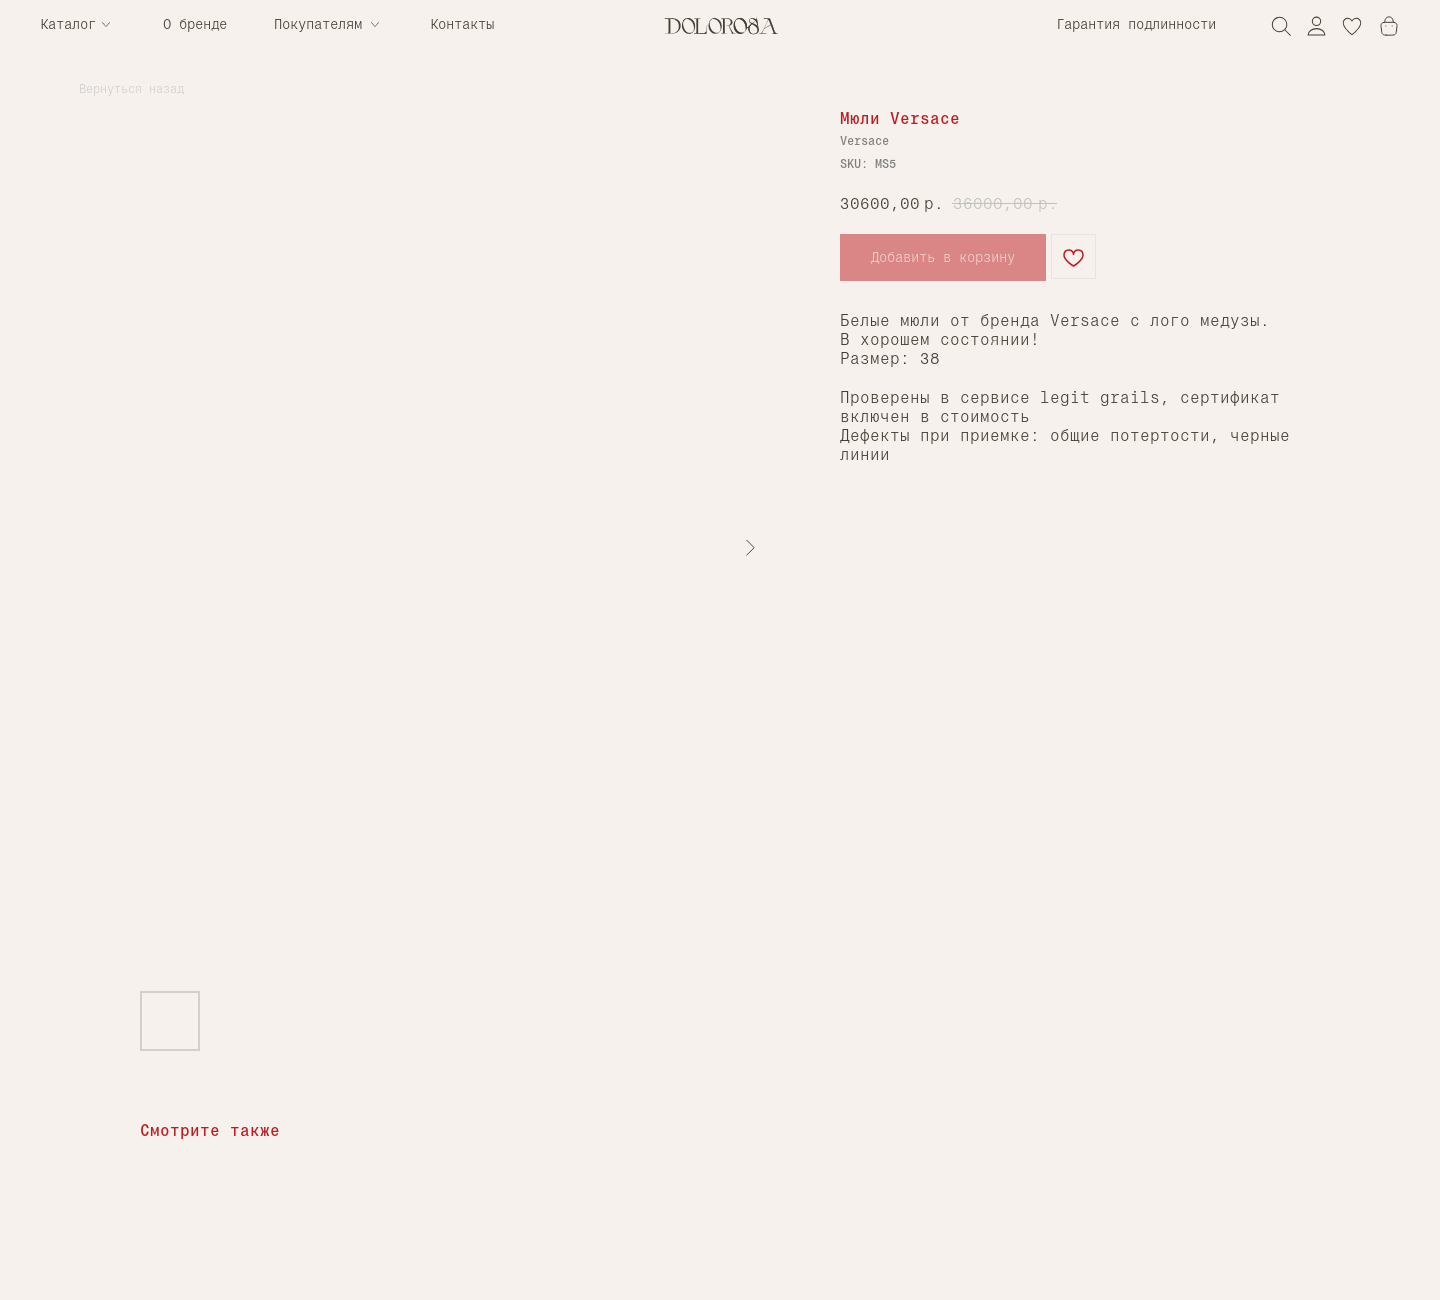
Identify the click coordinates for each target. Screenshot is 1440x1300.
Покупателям (318, 24)
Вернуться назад (131, 89)
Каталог (68, 24)
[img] (1316, 25)
